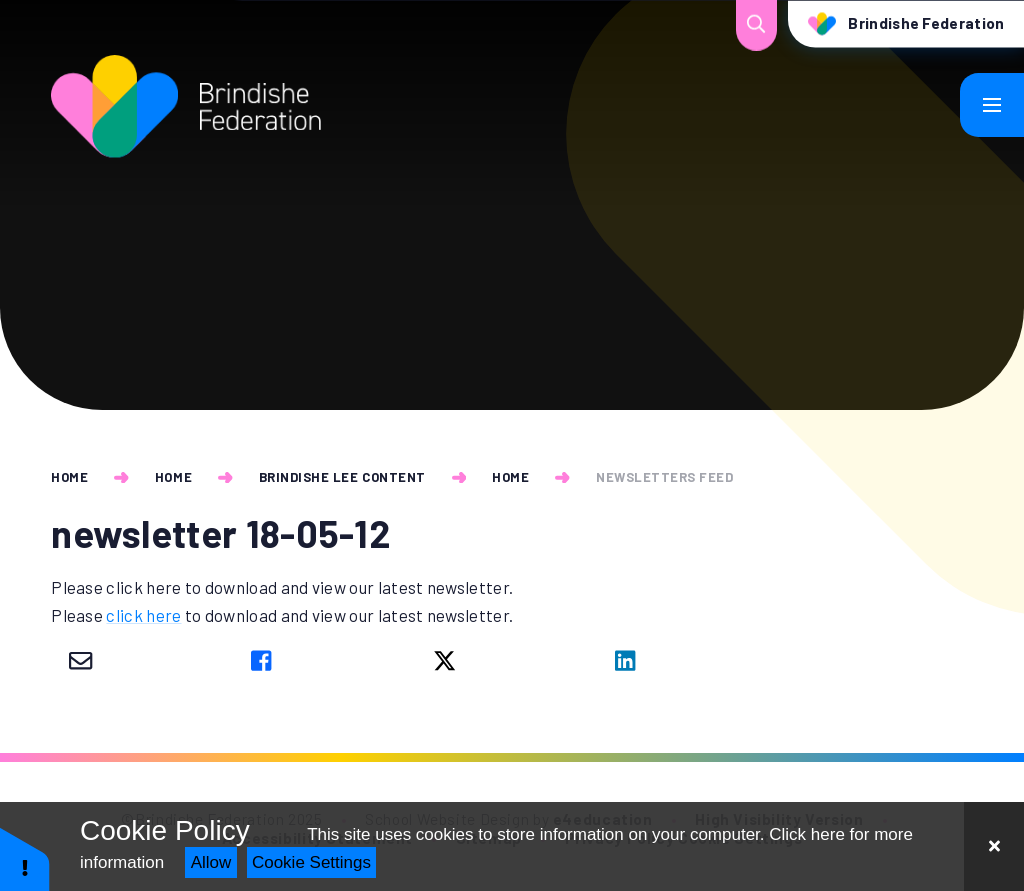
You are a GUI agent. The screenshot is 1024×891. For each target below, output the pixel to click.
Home (69, 477)
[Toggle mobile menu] (992, 105)
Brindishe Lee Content (342, 477)
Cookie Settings (311, 862)
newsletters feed (664, 477)
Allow (211, 862)
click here (143, 615)
